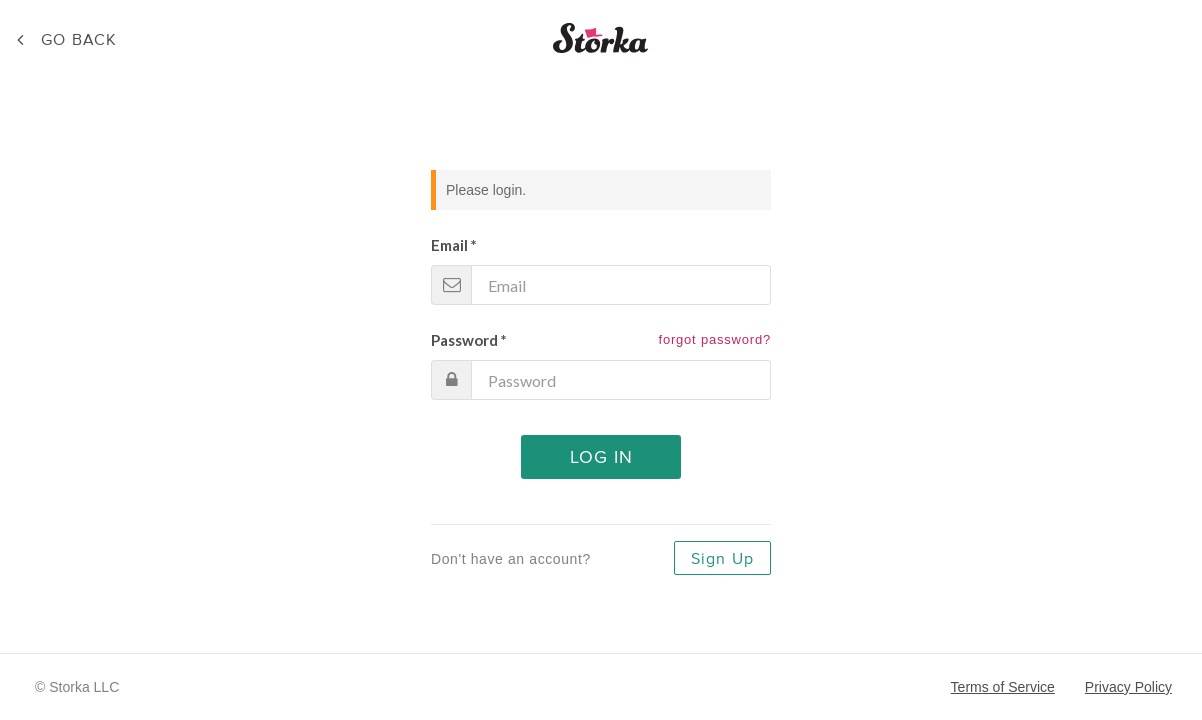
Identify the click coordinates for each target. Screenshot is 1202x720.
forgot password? (714, 339)
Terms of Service (1003, 687)
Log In (601, 458)
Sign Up (722, 559)
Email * (454, 245)
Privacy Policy (1128, 687)
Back (79, 40)
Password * (469, 340)
